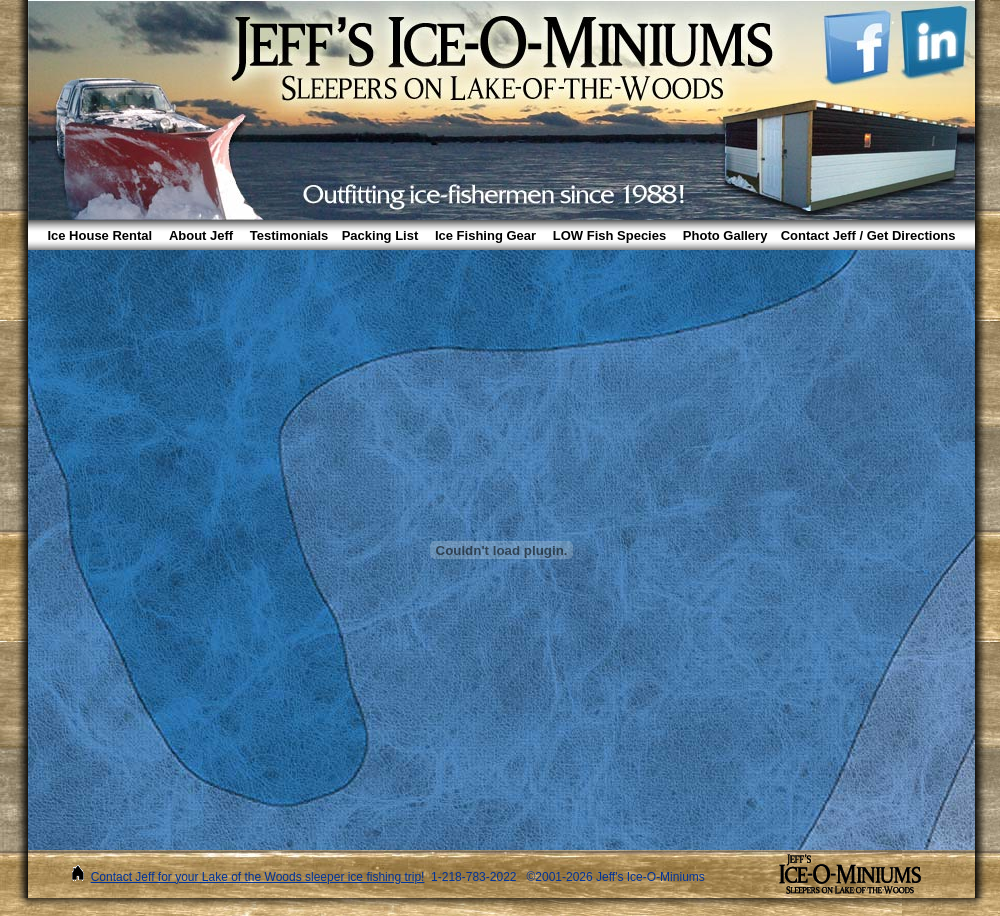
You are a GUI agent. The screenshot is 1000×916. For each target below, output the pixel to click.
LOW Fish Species (609, 235)
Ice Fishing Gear (485, 235)
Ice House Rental (99, 235)
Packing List (380, 235)
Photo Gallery (725, 235)
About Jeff (201, 235)
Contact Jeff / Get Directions (868, 235)
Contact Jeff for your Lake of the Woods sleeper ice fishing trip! (258, 877)
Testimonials (289, 235)
